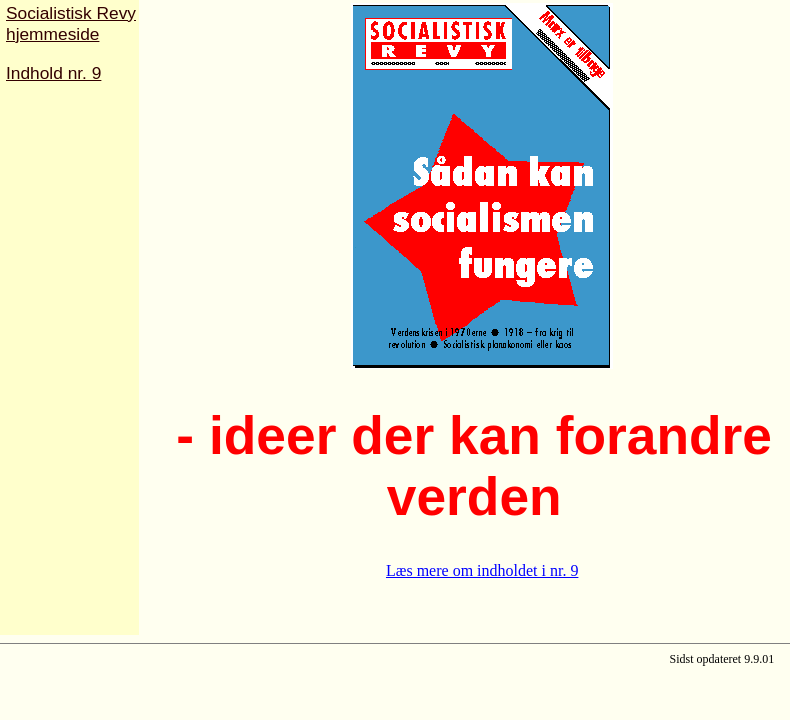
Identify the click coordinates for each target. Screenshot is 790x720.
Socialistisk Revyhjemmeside (71, 23)
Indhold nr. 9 (53, 73)
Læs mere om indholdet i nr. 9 (482, 570)
